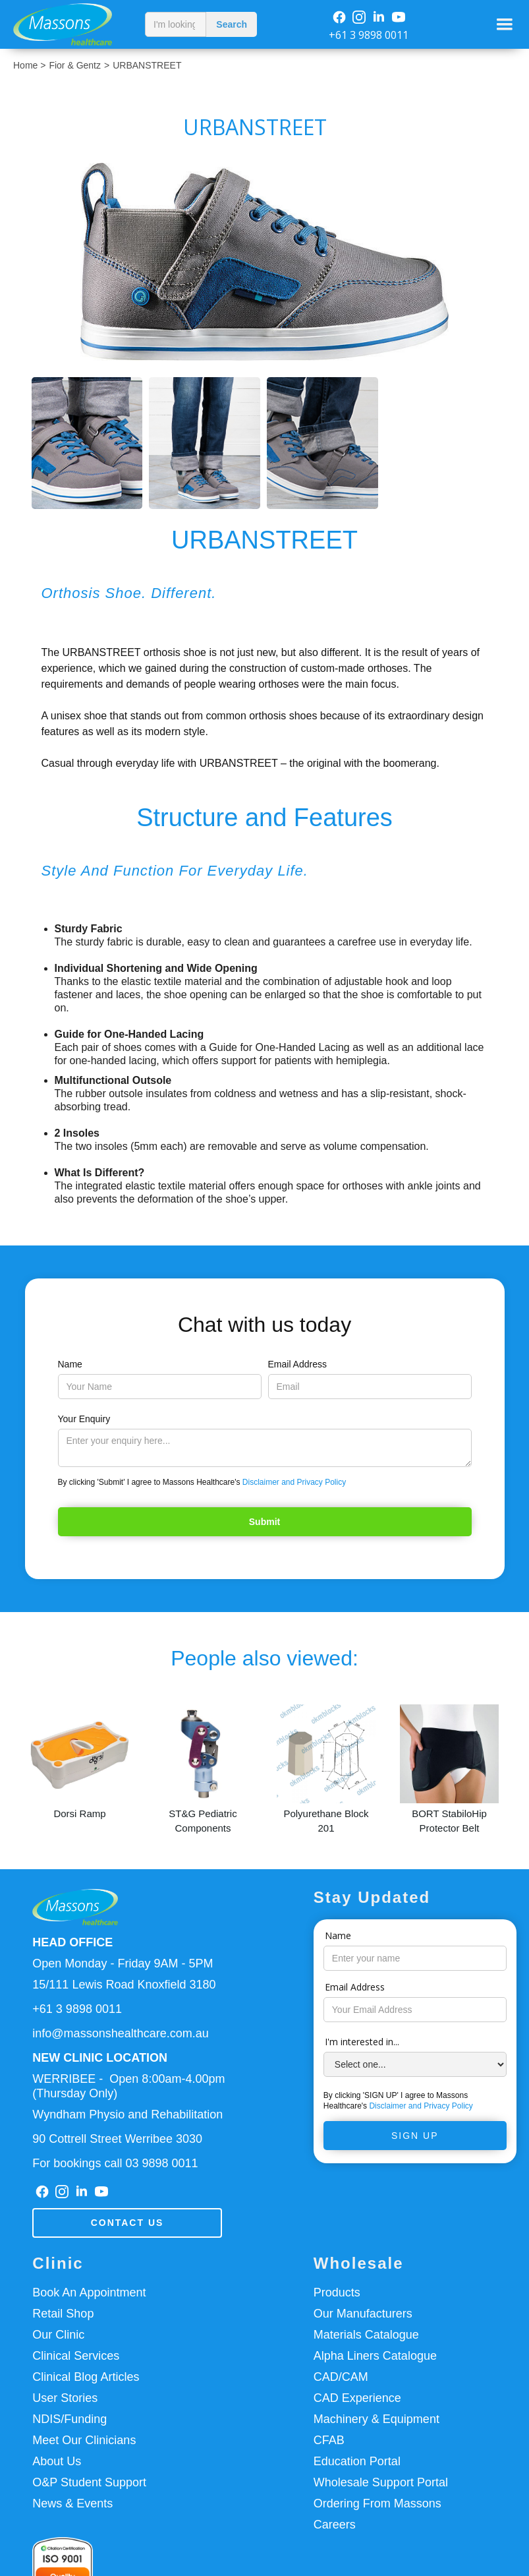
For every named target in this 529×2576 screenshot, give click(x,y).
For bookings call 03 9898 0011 (115, 2163)
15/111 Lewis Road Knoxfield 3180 (123, 1984)
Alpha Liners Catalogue (375, 2355)
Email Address (297, 1364)
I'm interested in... (362, 2041)
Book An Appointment (89, 2292)
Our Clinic (58, 2334)
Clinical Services (75, 2355)
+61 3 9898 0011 (368, 35)
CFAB (329, 2440)
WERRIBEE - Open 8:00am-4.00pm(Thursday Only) (128, 2086)
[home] (69, 24)
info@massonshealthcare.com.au (120, 2033)
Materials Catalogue (366, 2334)
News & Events (72, 2503)
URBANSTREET (147, 65)
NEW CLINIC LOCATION (99, 2057)
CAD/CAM (341, 2376)
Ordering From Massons (377, 2503)
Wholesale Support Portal (381, 2482)
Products (337, 2292)
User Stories (64, 2398)
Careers (335, 2524)
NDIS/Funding (69, 2419)
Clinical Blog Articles (85, 2376)
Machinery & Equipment (376, 2419)
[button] (504, 24)
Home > (29, 65)
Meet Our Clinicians (84, 2440)
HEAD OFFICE (72, 1942)
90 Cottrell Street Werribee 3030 (117, 2138)
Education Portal (357, 2461)
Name (70, 1364)
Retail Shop (63, 2313)
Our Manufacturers (363, 2313)
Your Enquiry (84, 1419)
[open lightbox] (264, 262)
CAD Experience (357, 2398)
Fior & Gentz (75, 65)
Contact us (127, 2222)
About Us (56, 2461)
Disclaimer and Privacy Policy (294, 1482)
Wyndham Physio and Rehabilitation (127, 2114)
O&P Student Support (89, 2482)
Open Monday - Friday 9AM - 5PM (122, 1963)
